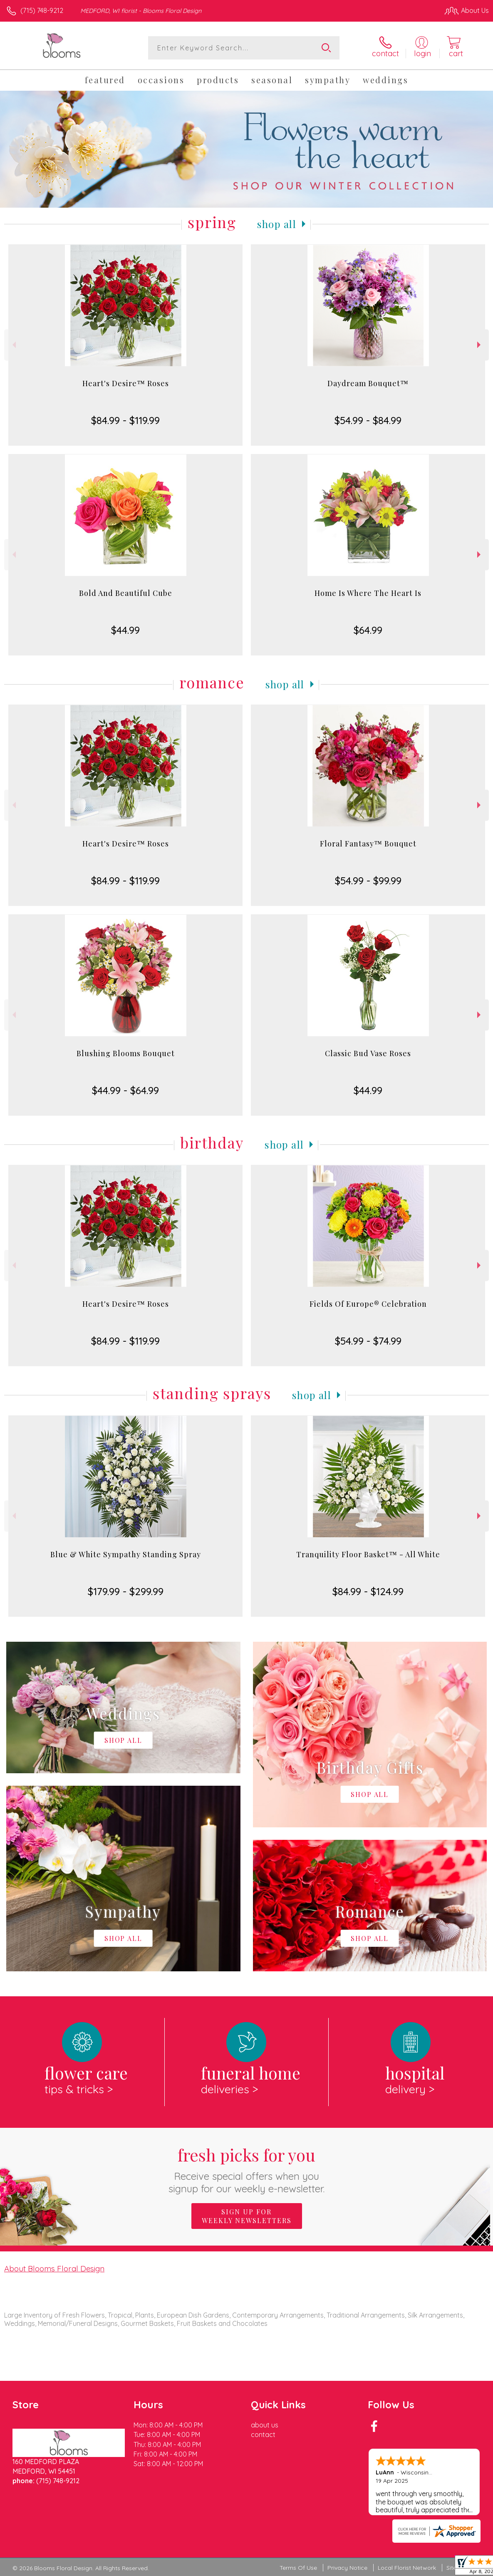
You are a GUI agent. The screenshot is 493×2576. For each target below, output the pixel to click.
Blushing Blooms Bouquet (126, 1053)
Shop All (276, 224)
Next (480, 344)
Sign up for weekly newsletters (247, 2216)
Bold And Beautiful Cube (125, 593)
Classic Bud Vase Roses (368, 1053)
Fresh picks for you (246, 2169)
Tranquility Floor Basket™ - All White (368, 1554)
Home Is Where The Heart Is (368, 593)
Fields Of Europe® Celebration (368, 1304)
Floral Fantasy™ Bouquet (368, 844)
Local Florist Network (407, 2567)
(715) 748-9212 (41, 10)
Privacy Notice (347, 2567)
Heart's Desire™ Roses (125, 383)
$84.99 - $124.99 (368, 1591)
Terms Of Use (298, 2567)
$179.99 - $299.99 (126, 1591)
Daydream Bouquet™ (368, 383)
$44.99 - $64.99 (125, 1090)
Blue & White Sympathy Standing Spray (125, 1554)
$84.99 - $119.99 (125, 420)
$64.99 (368, 630)
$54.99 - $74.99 (368, 1341)
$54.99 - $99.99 (368, 880)
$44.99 (125, 630)
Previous (13, 344)
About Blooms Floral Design (54, 2268)
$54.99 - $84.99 (367, 420)
